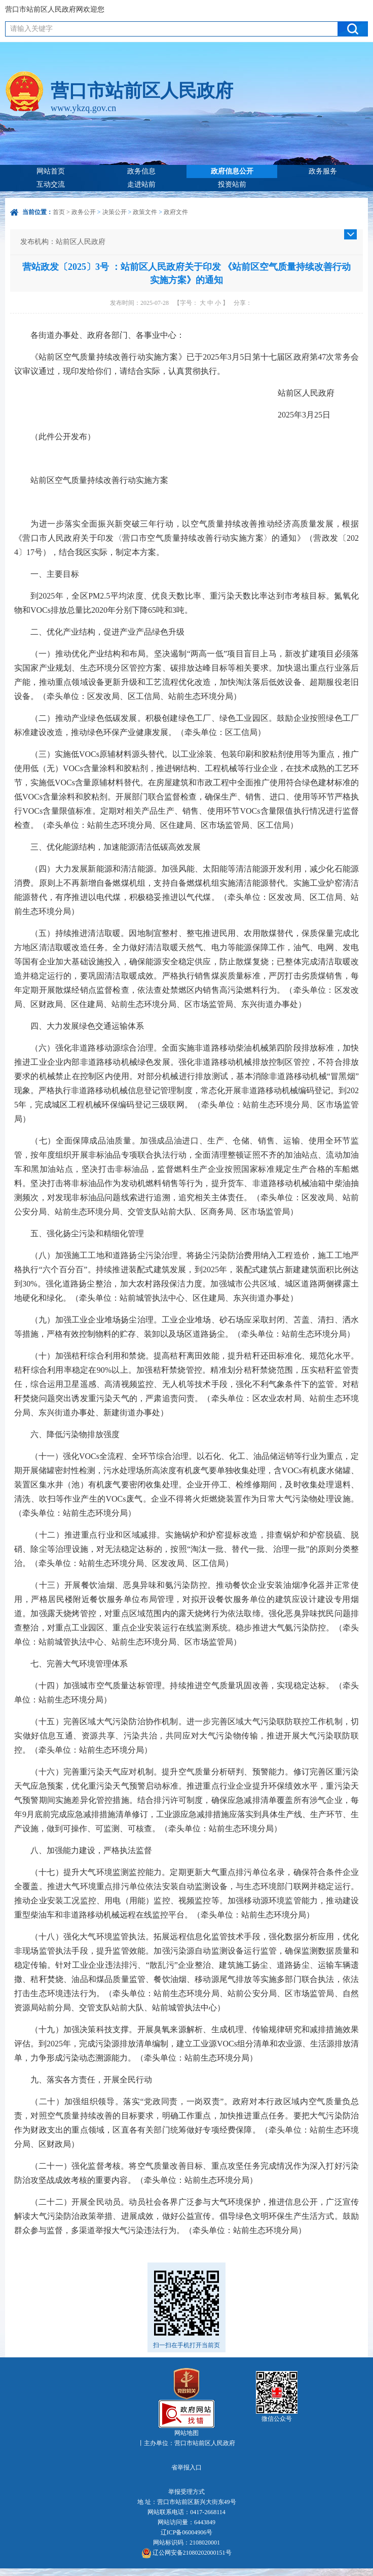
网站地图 (186, 2432)
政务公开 (83, 212)
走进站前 (141, 184)
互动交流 (50, 184)
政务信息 (141, 171)
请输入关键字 (31, 28)
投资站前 (232, 184)
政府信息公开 (232, 171)
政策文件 (145, 212)
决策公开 (114, 212)
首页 (59, 212)
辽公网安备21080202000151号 (187, 2553)
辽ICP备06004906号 (187, 2532)
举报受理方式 (186, 2491)
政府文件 (176, 212)
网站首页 (50, 171)
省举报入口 (186, 2467)
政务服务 (323, 171)
